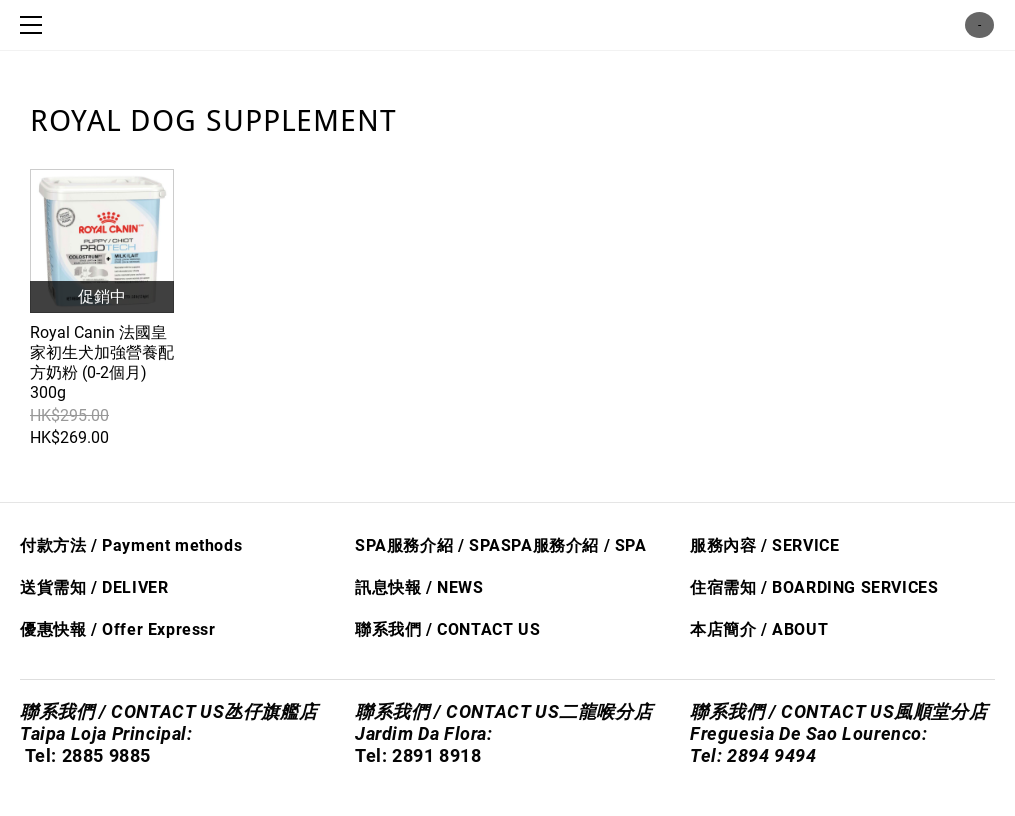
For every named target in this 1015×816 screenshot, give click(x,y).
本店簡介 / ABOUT (759, 629)
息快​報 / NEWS (428, 587)
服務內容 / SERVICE (764, 545)
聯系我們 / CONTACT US (447, 629)
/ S (612, 545)
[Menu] (35, 25)
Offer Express (155, 629)
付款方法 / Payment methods (131, 545)
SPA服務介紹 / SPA (428, 545)
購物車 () (979, 25)
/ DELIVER (127, 587)
